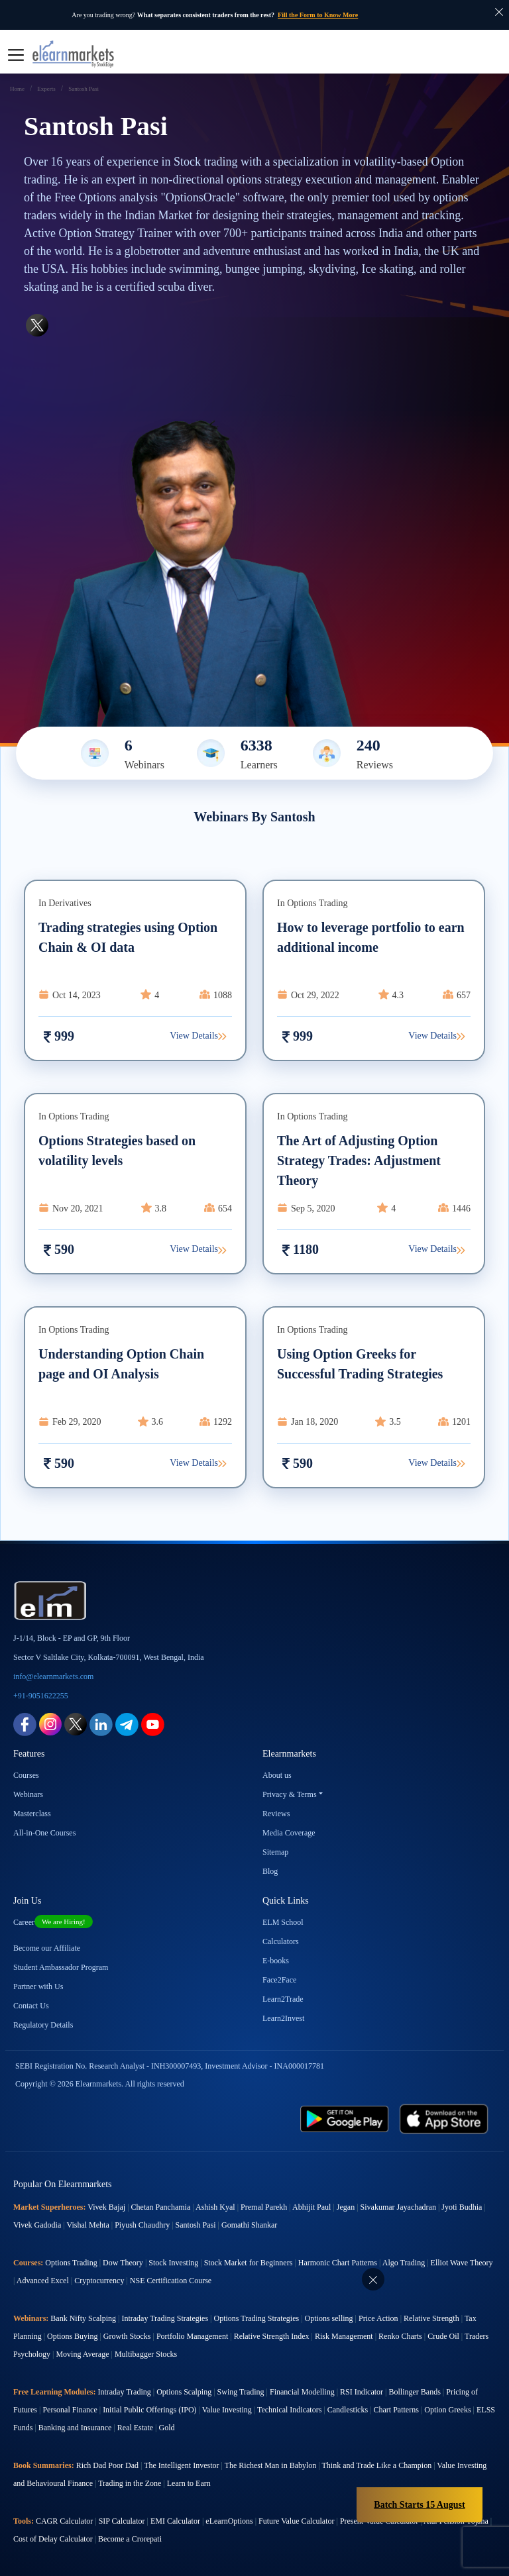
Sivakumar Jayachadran (398, 2207)
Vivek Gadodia (37, 2225)
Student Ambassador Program (60, 1967)
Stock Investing (173, 2262)
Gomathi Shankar (249, 2225)
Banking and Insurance (75, 2427)
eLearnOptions (229, 2521)
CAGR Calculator (64, 2521)
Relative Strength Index (272, 2336)
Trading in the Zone (129, 2483)
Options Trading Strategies (256, 2318)
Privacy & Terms (289, 1794)
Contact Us (31, 2005)
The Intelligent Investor (181, 2465)
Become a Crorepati (130, 2539)
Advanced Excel (43, 2280)
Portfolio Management (192, 2336)
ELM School (283, 1922)
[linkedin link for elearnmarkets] (101, 1723)
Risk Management (344, 2336)
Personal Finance (69, 2409)
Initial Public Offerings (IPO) (149, 2409)
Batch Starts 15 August (419, 2505)
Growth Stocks (127, 2336)
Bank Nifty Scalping (83, 2318)
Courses (26, 1775)
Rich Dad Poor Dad (107, 2465)
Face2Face (279, 1979)
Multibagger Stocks (146, 2354)
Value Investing (227, 2409)
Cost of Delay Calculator (53, 2539)
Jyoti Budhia (461, 2207)
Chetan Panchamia (161, 2207)
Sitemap (275, 1852)
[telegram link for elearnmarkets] (127, 1723)
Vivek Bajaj (106, 2207)
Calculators (280, 1941)
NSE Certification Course (170, 2280)
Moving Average (82, 2354)
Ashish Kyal (215, 2207)
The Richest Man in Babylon (271, 2465)
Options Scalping (183, 2391)
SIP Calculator (122, 2521)
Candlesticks (347, 2409)
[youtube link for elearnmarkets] (152, 1723)
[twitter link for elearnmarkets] (75, 1723)
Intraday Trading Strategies (164, 2318)
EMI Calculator (175, 2521)
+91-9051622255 (40, 1695)
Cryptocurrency (99, 2280)
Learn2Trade (283, 1999)
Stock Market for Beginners (248, 2262)
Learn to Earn (189, 2483)
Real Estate (135, 2427)
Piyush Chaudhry (142, 2225)
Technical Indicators (289, 2409)
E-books (275, 1960)
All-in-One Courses (44, 1832)
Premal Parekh (264, 2207)
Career (53, 1922)
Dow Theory (123, 2262)
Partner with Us (38, 1986)
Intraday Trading (123, 2391)
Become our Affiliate (46, 1948)
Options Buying (72, 2336)
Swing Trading (240, 2391)
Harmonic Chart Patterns (337, 2262)
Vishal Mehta (87, 2225)
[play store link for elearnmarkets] (344, 2118)
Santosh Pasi (196, 2225)
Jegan (346, 2207)
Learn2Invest (283, 2018)
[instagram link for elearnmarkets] (50, 1723)
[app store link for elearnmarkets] (444, 2118)
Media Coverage (288, 1832)
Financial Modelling (302, 2391)
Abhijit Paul (311, 2207)
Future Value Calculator (296, 2521)
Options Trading (71, 2262)
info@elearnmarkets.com (53, 1676)
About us (277, 1775)
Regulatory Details (43, 2025)
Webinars (28, 1794)
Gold (167, 2427)
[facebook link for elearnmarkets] (24, 1723)
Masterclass (32, 1813)
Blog (270, 1871)
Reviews (276, 1813)
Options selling (329, 2318)
